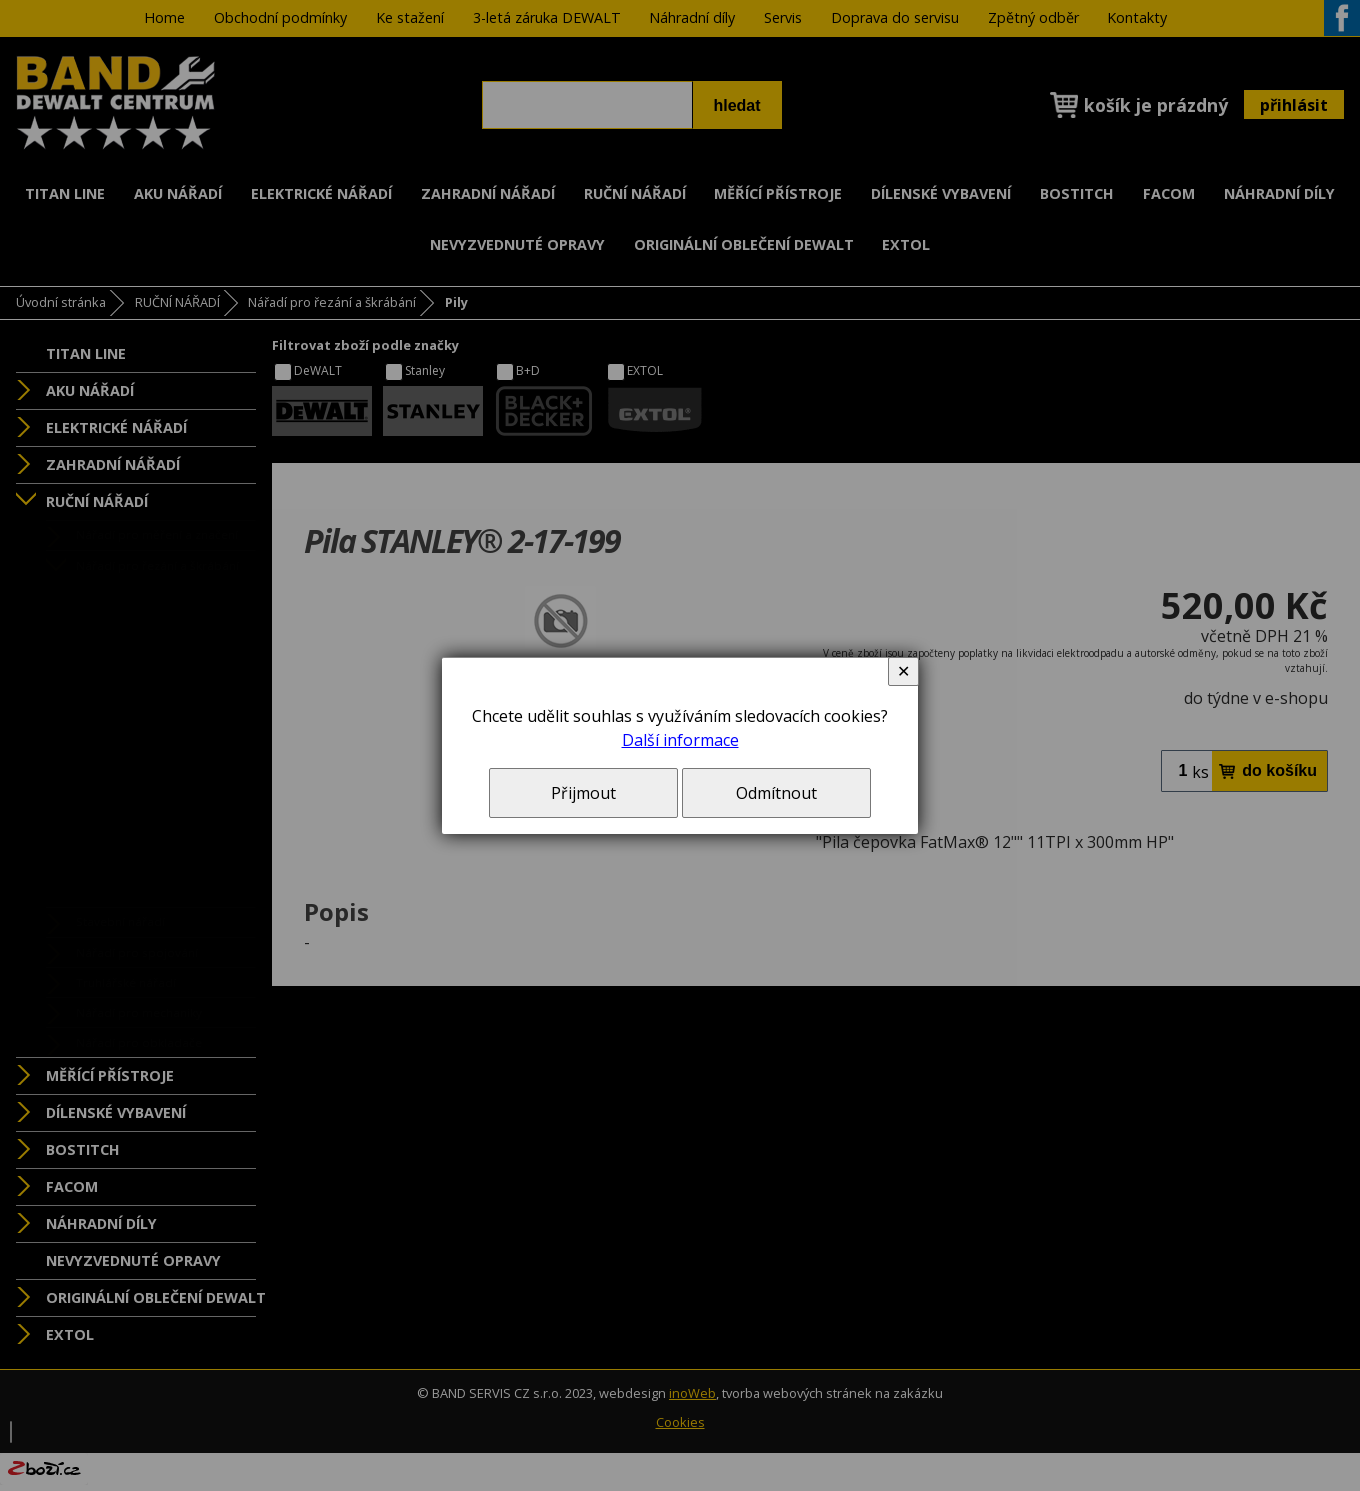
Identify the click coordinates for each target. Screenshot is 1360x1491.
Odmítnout (776, 793)
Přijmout (583, 793)
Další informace (680, 740)
